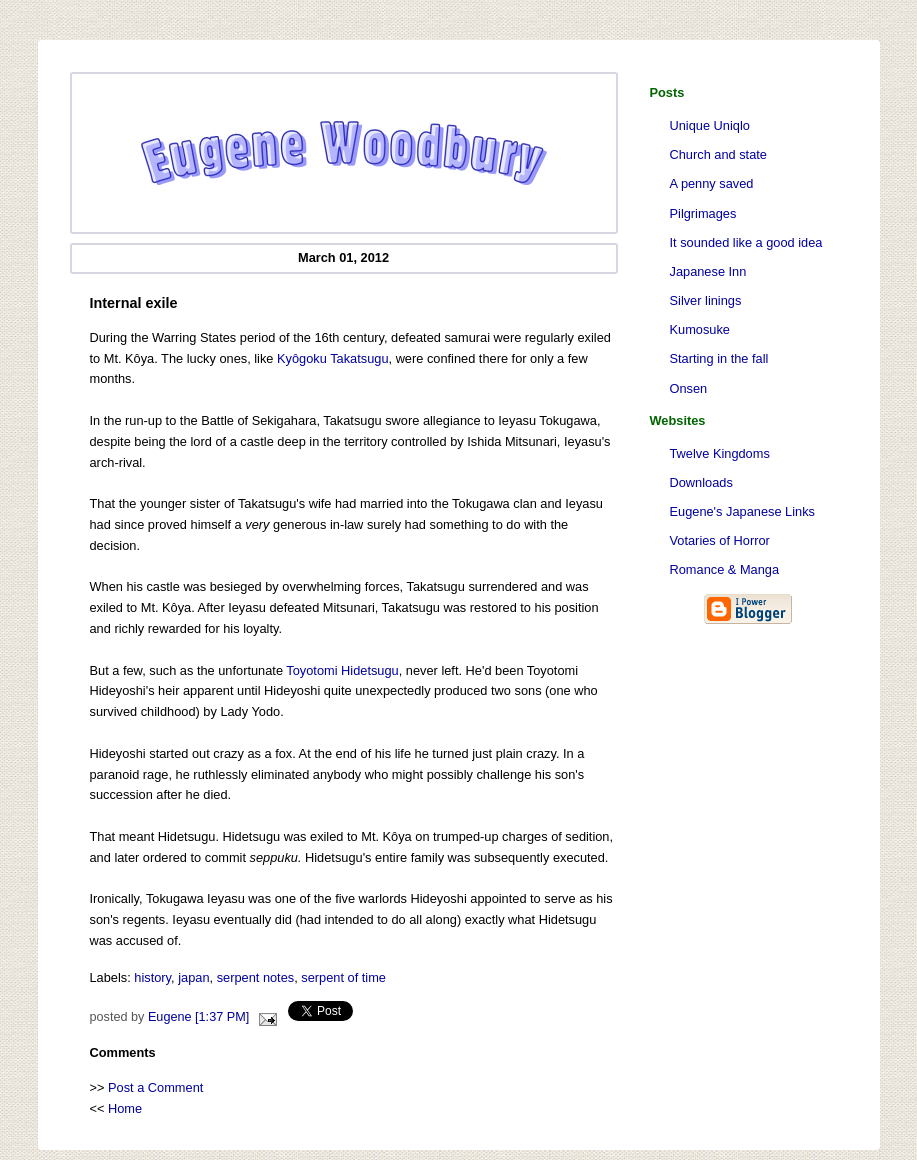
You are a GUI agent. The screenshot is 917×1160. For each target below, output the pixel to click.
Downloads (701, 482)
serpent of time (343, 977)
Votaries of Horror (720, 540)
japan (193, 977)
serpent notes (256, 977)
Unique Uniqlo (710, 125)
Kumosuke (700, 329)
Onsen (689, 388)
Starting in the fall (719, 358)
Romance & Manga (725, 569)
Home (125, 1108)
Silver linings (706, 300)
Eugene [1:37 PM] (198, 1017)
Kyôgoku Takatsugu (332, 358)
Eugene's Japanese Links (742, 511)
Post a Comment (155, 1087)
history (152, 977)
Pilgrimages (703, 213)
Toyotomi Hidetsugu (342, 670)
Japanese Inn (708, 271)
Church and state (718, 154)
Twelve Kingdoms (720, 453)
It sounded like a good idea (746, 242)
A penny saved (712, 183)
